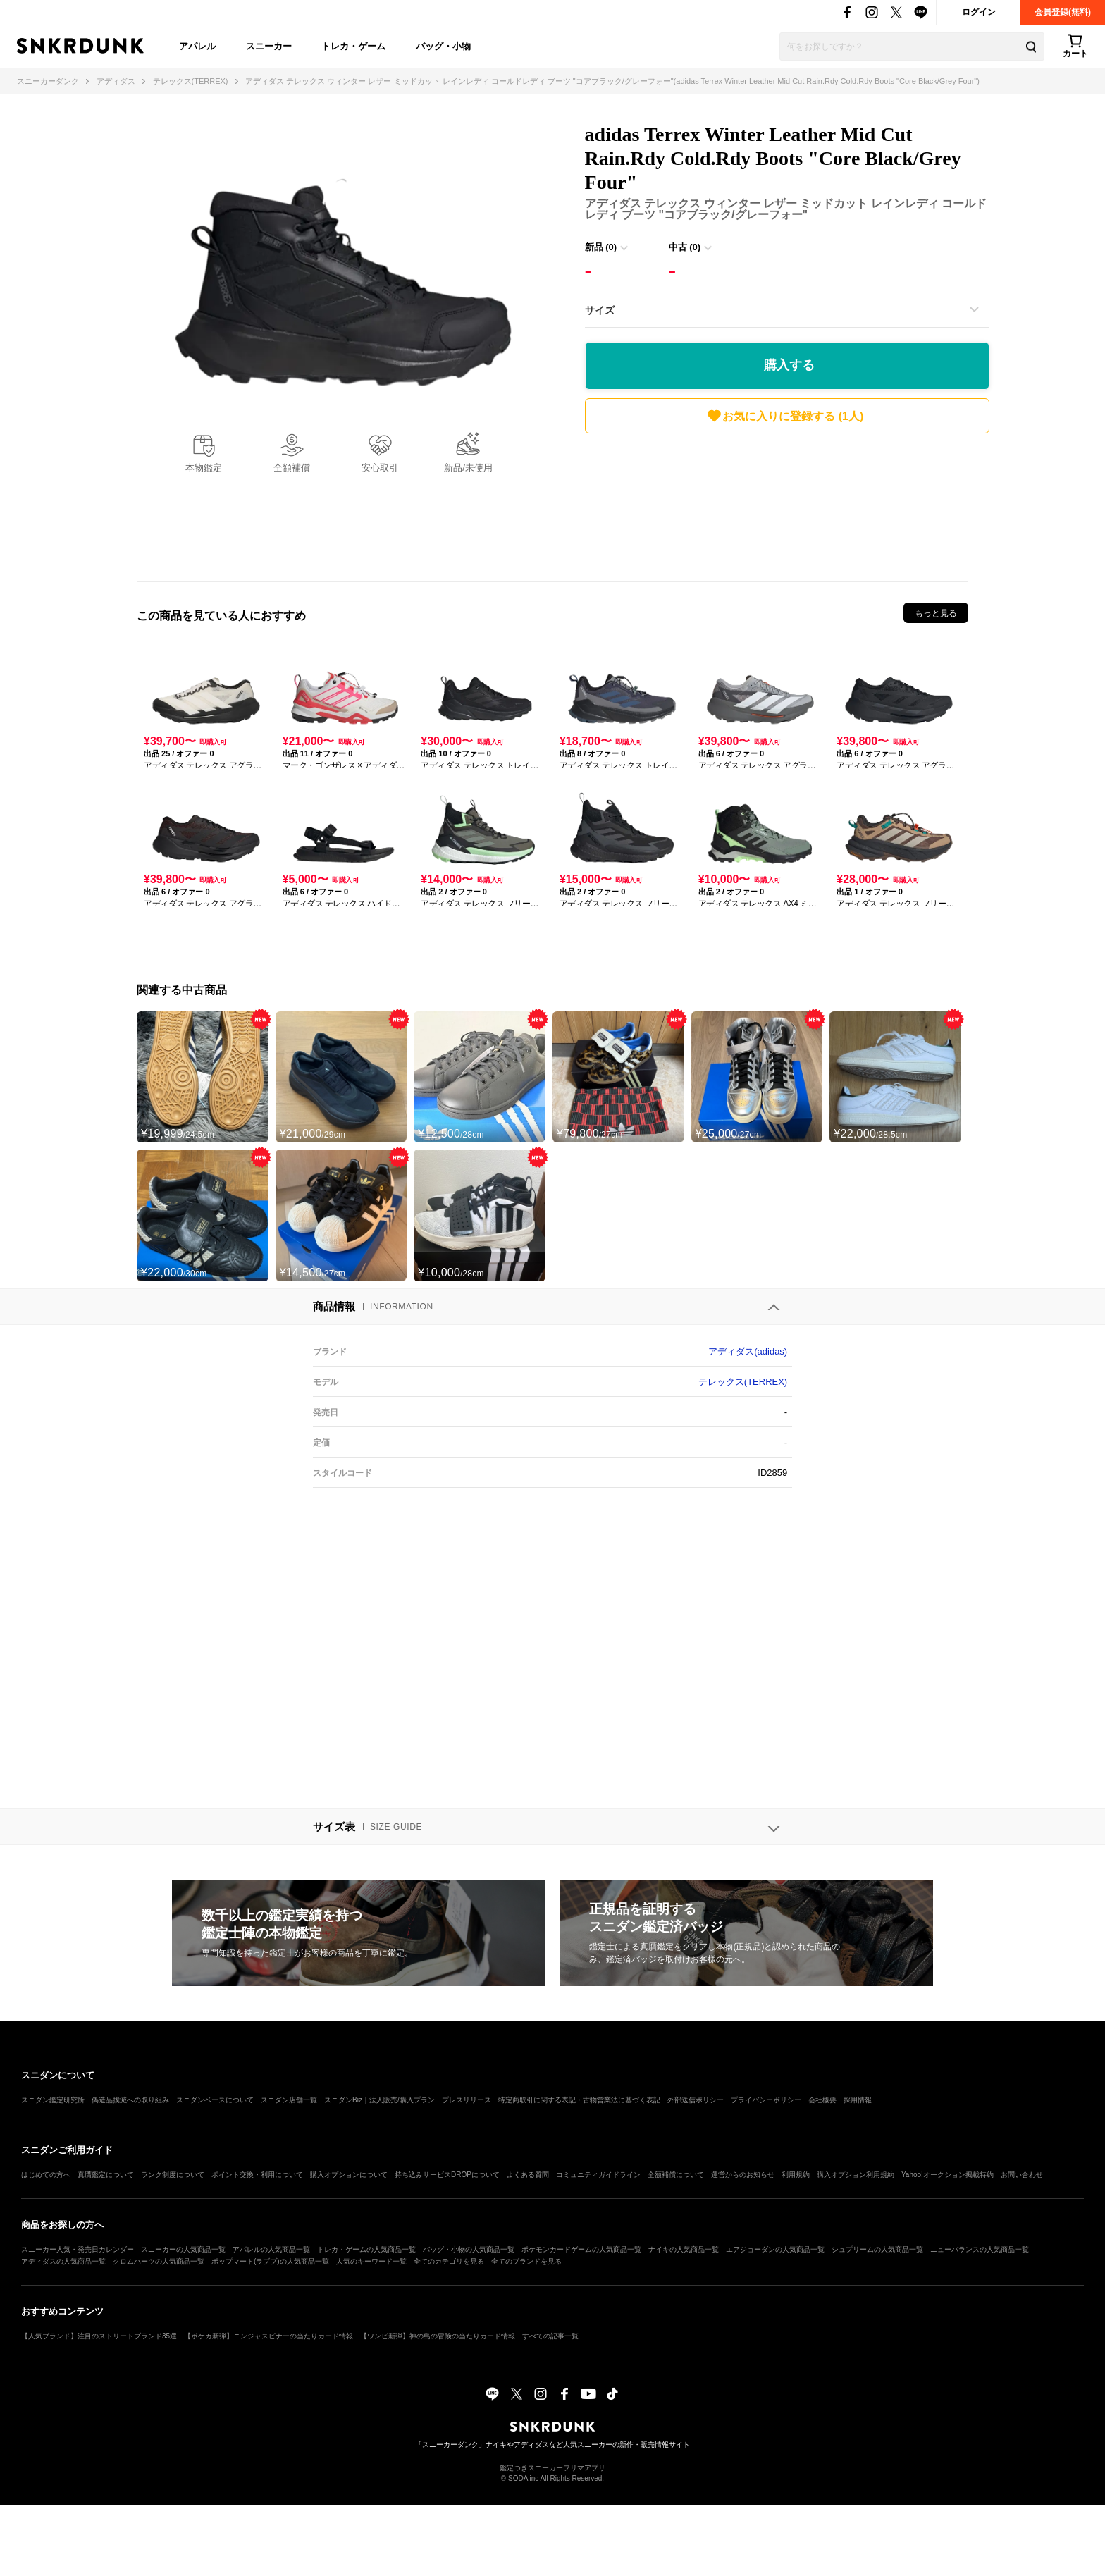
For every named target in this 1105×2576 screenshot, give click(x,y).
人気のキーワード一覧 (371, 2261)
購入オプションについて (349, 2174)
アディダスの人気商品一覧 (63, 2261)
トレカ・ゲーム (353, 46)
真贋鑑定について (106, 2174)
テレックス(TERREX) (742, 1381)
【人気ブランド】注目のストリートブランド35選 (99, 2336)
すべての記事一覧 (550, 2336)
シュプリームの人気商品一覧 (877, 2249)
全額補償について (676, 2174)
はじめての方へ (45, 2174)
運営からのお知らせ (742, 2174)
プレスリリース (466, 2100)
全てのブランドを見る (526, 2261)
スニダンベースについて (215, 2100)
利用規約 (796, 2174)
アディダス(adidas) (747, 1351)
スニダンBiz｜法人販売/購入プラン (379, 2100)
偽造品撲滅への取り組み (130, 2100)
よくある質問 (528, 2174)
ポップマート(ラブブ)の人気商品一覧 (270, 2261)
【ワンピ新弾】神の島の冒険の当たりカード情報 (437, 2336)
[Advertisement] (787, 504)
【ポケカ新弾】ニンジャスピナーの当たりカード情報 (268, 2336)
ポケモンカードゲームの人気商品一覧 (581, 2249)
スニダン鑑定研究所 (53, 2100)
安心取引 (380, 467)
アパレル (197, 46)
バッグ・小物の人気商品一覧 (468, 2249)
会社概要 (822, 2100)
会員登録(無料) (1063, 12)
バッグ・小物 (443, 46)
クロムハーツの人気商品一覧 (158, 2261)
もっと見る (936, 613)
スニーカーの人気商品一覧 (183, 2249)
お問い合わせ (1022, 2174)
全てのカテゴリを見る (449, 2261)
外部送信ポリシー (695, 2100)
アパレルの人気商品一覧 (271, 2249)
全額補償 (291, 467)
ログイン (979, 12)
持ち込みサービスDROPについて (447, 2174)
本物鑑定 (203, 467)
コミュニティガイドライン (598, 2174)
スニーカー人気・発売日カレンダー (77, 2249)
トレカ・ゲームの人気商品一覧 (366, 2249)
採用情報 (858, 2100)
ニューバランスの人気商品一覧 (979, 2249)
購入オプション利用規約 (855, 2174)
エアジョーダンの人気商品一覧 (775, 2249)
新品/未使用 (468, 467)
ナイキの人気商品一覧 (683, 2249)
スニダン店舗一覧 (289, 2100)
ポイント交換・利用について (257, 2174)
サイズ (600, 310)
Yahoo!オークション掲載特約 (947, 2174)
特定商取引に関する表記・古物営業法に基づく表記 (579, 2100)
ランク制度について (172, 2174)
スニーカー (269, 46)
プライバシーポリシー (766, 2100)
